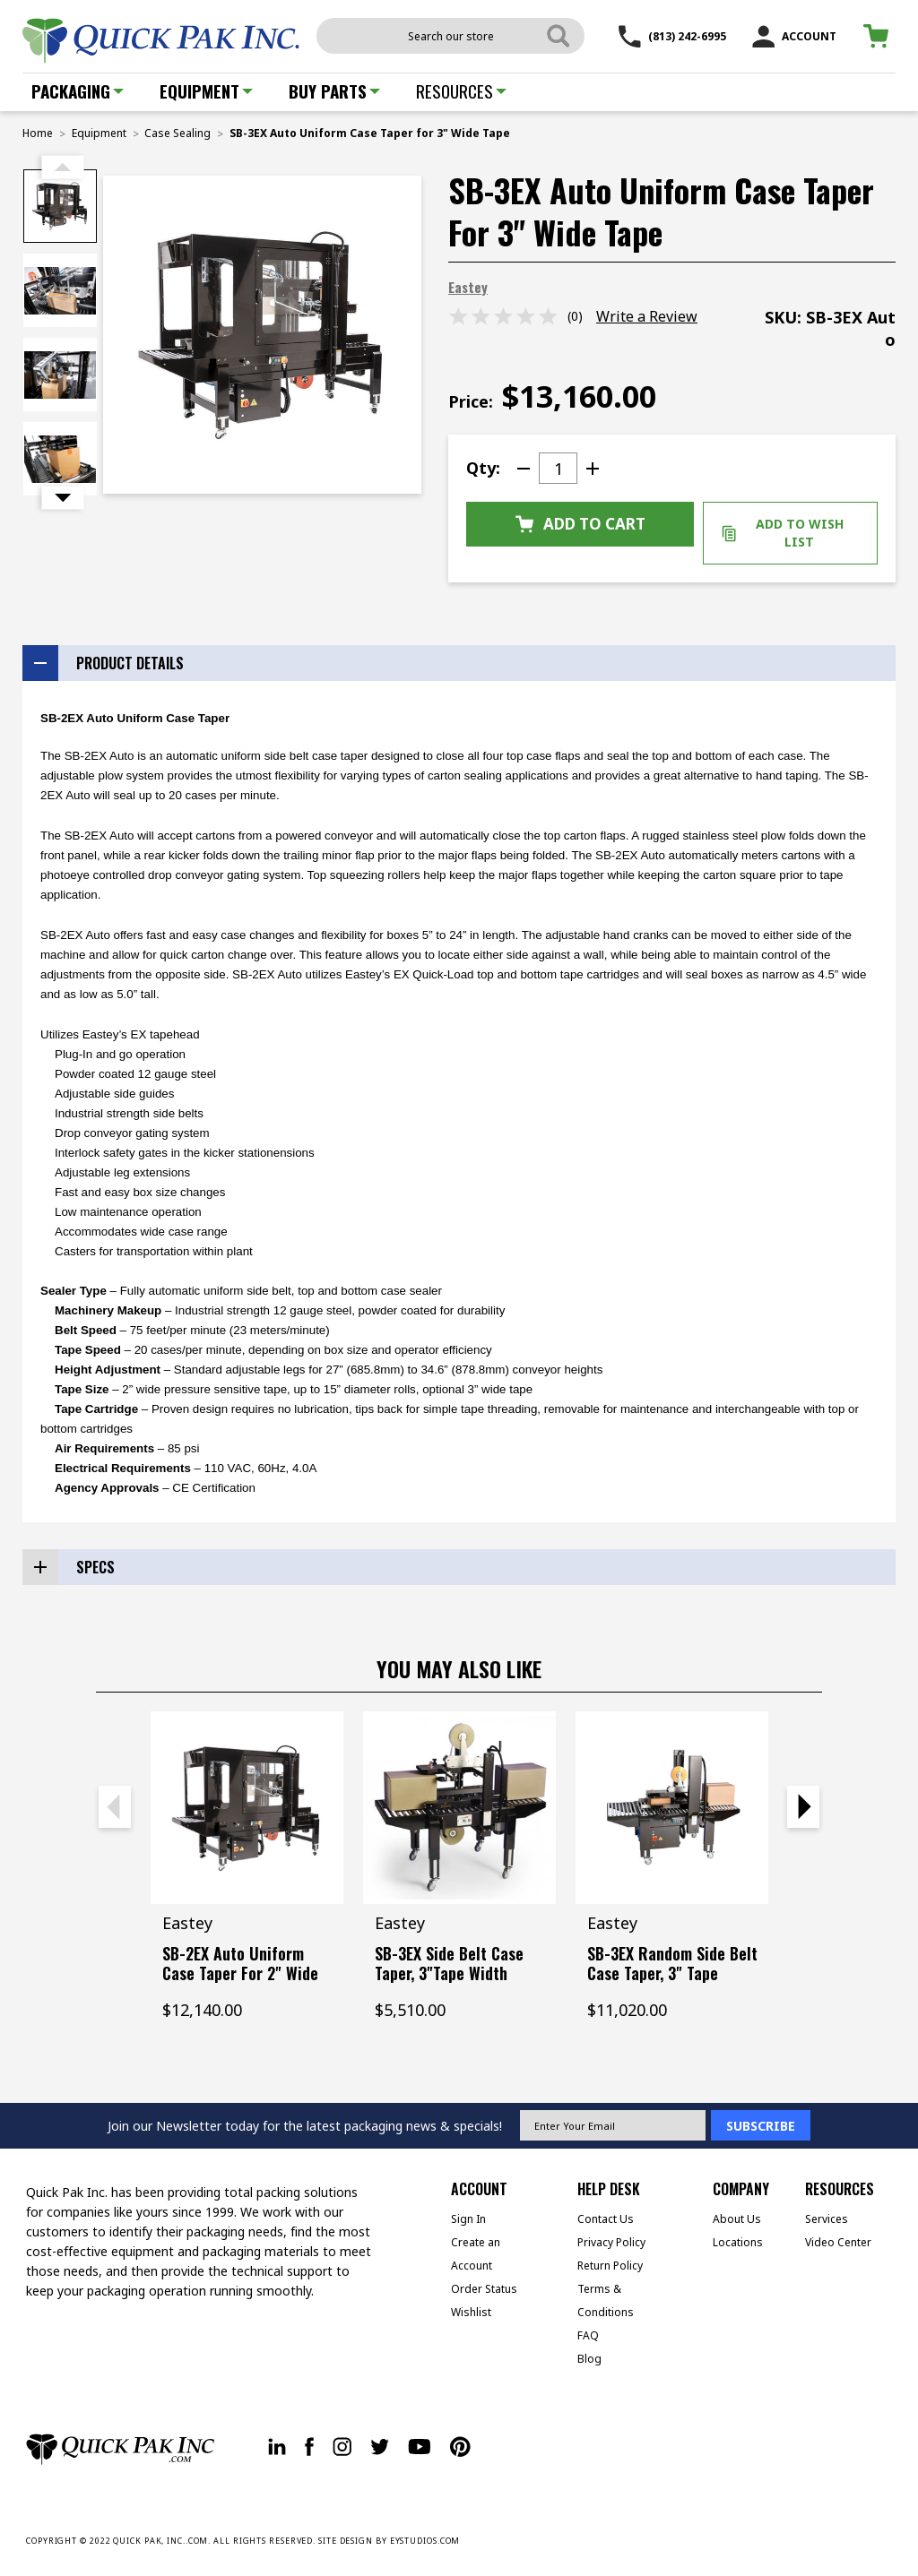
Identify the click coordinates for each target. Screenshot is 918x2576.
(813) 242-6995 (672, 36)
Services (826, 2219)
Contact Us (605, 2219)
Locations (738, 2242)
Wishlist (471, 2312)
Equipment (206, 90)
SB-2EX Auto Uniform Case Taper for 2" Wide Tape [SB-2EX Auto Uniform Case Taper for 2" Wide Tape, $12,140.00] (240, 1973)
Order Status (484, 2288)
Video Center (838, 2242)
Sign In (468, 2219)
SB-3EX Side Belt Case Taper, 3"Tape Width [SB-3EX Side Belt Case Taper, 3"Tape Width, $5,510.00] (449, 1963)
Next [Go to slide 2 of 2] (63, 498)
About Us (737, 2219)
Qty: (483, 467)
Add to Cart (580, 523)
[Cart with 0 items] (879, 36)
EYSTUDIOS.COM (425, 2540)
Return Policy (610, 2265)
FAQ (588, 2335)
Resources (461, 90)
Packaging (77, 90)
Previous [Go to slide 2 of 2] (63, 167)
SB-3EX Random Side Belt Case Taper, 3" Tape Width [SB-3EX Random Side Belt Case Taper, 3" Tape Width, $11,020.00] (672, 1973)
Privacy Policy (611, 2242)
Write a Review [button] (646, 316)
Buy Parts (334, 90)
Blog (589, 2358)
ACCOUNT (794, 36)
